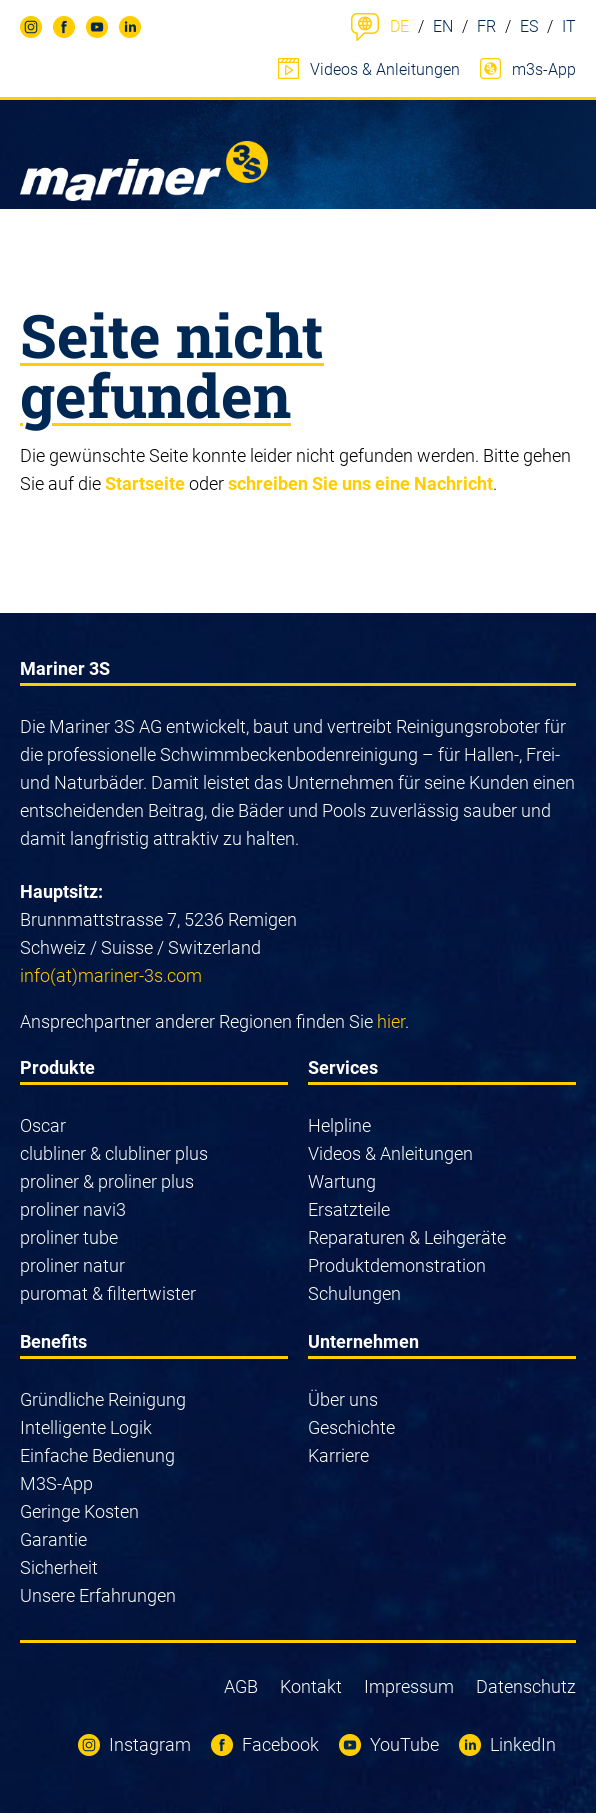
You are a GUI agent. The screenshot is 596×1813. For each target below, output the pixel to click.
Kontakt (311, 1686)
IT (569, 26)
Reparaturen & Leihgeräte (407, 1237)
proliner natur (72, 1265)
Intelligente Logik (86, 1427)
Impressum (409, 1686)
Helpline (339, 1125)
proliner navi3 (73, 1209)
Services (343, 1067)
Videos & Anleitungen (385, 69)
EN (443, 26)
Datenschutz (526, 1686)
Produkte (57, 1067)
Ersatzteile (349, 1209)
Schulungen (354, 1293)
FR (486, 26)
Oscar (43, 1125)
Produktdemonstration (397, 1265)
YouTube (89, 29)
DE (399, 26)
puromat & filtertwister (108, 1293)
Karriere (338, 1455)
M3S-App (56, 1483)
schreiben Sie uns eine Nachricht (360, 483)
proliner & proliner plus (107, 1181)
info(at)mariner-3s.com (111, 975)
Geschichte (351, 1427)
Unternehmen (363, 1341)
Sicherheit (59, 1567)
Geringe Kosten (79, 1511)
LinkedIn (121, 29)
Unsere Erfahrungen (98, 1595)
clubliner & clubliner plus (114, 1153)
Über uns (343, 1399)
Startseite (145, 483)
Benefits (53, 1341)
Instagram (23, 29)
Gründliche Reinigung (103, 1399)
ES (529, 26)
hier (391, 1021)
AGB (241, 1686)
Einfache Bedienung (97, 1455)
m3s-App (544, 69)
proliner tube (69, 1237)
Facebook (56, 29)
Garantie (53, 1539)
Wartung (342, 1181)
